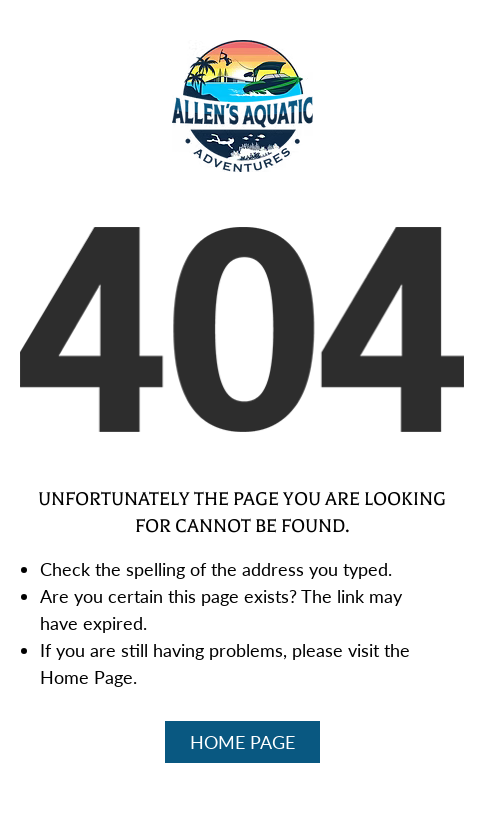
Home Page (242, 742)
